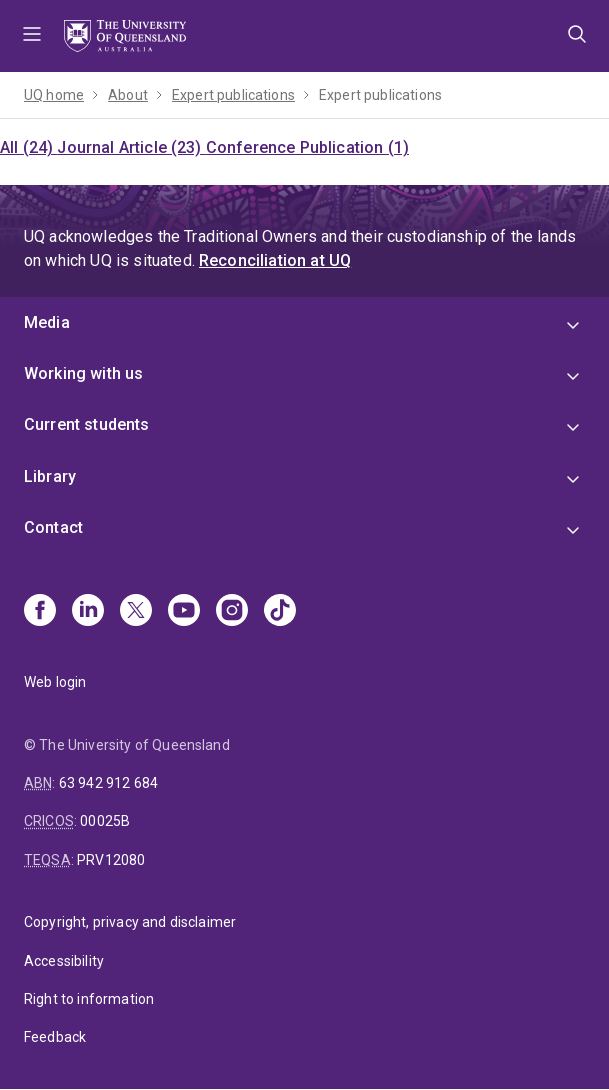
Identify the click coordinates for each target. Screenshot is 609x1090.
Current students (87, 424)
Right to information (89, 999)
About (128, 95)
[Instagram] (232, 612)
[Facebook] (40, 612)
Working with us (83, 373)
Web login (55, 682)
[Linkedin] (88, 612)
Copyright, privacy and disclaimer (130, 922)
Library (50, 476)
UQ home (54, 95)
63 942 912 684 (108, 783)
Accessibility (64, 961)
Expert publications (233, 95)
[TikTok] (280, 612)
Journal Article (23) (131, 147)
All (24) (28, 147)
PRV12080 (111, 860)
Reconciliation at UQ (275, 260)
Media (47, 322)
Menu (32, 36)
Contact (53, 527)
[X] (136, 612)
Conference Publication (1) (307, 147)
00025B (105, 821)
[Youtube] (184, 612)
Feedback (55, 1037)
